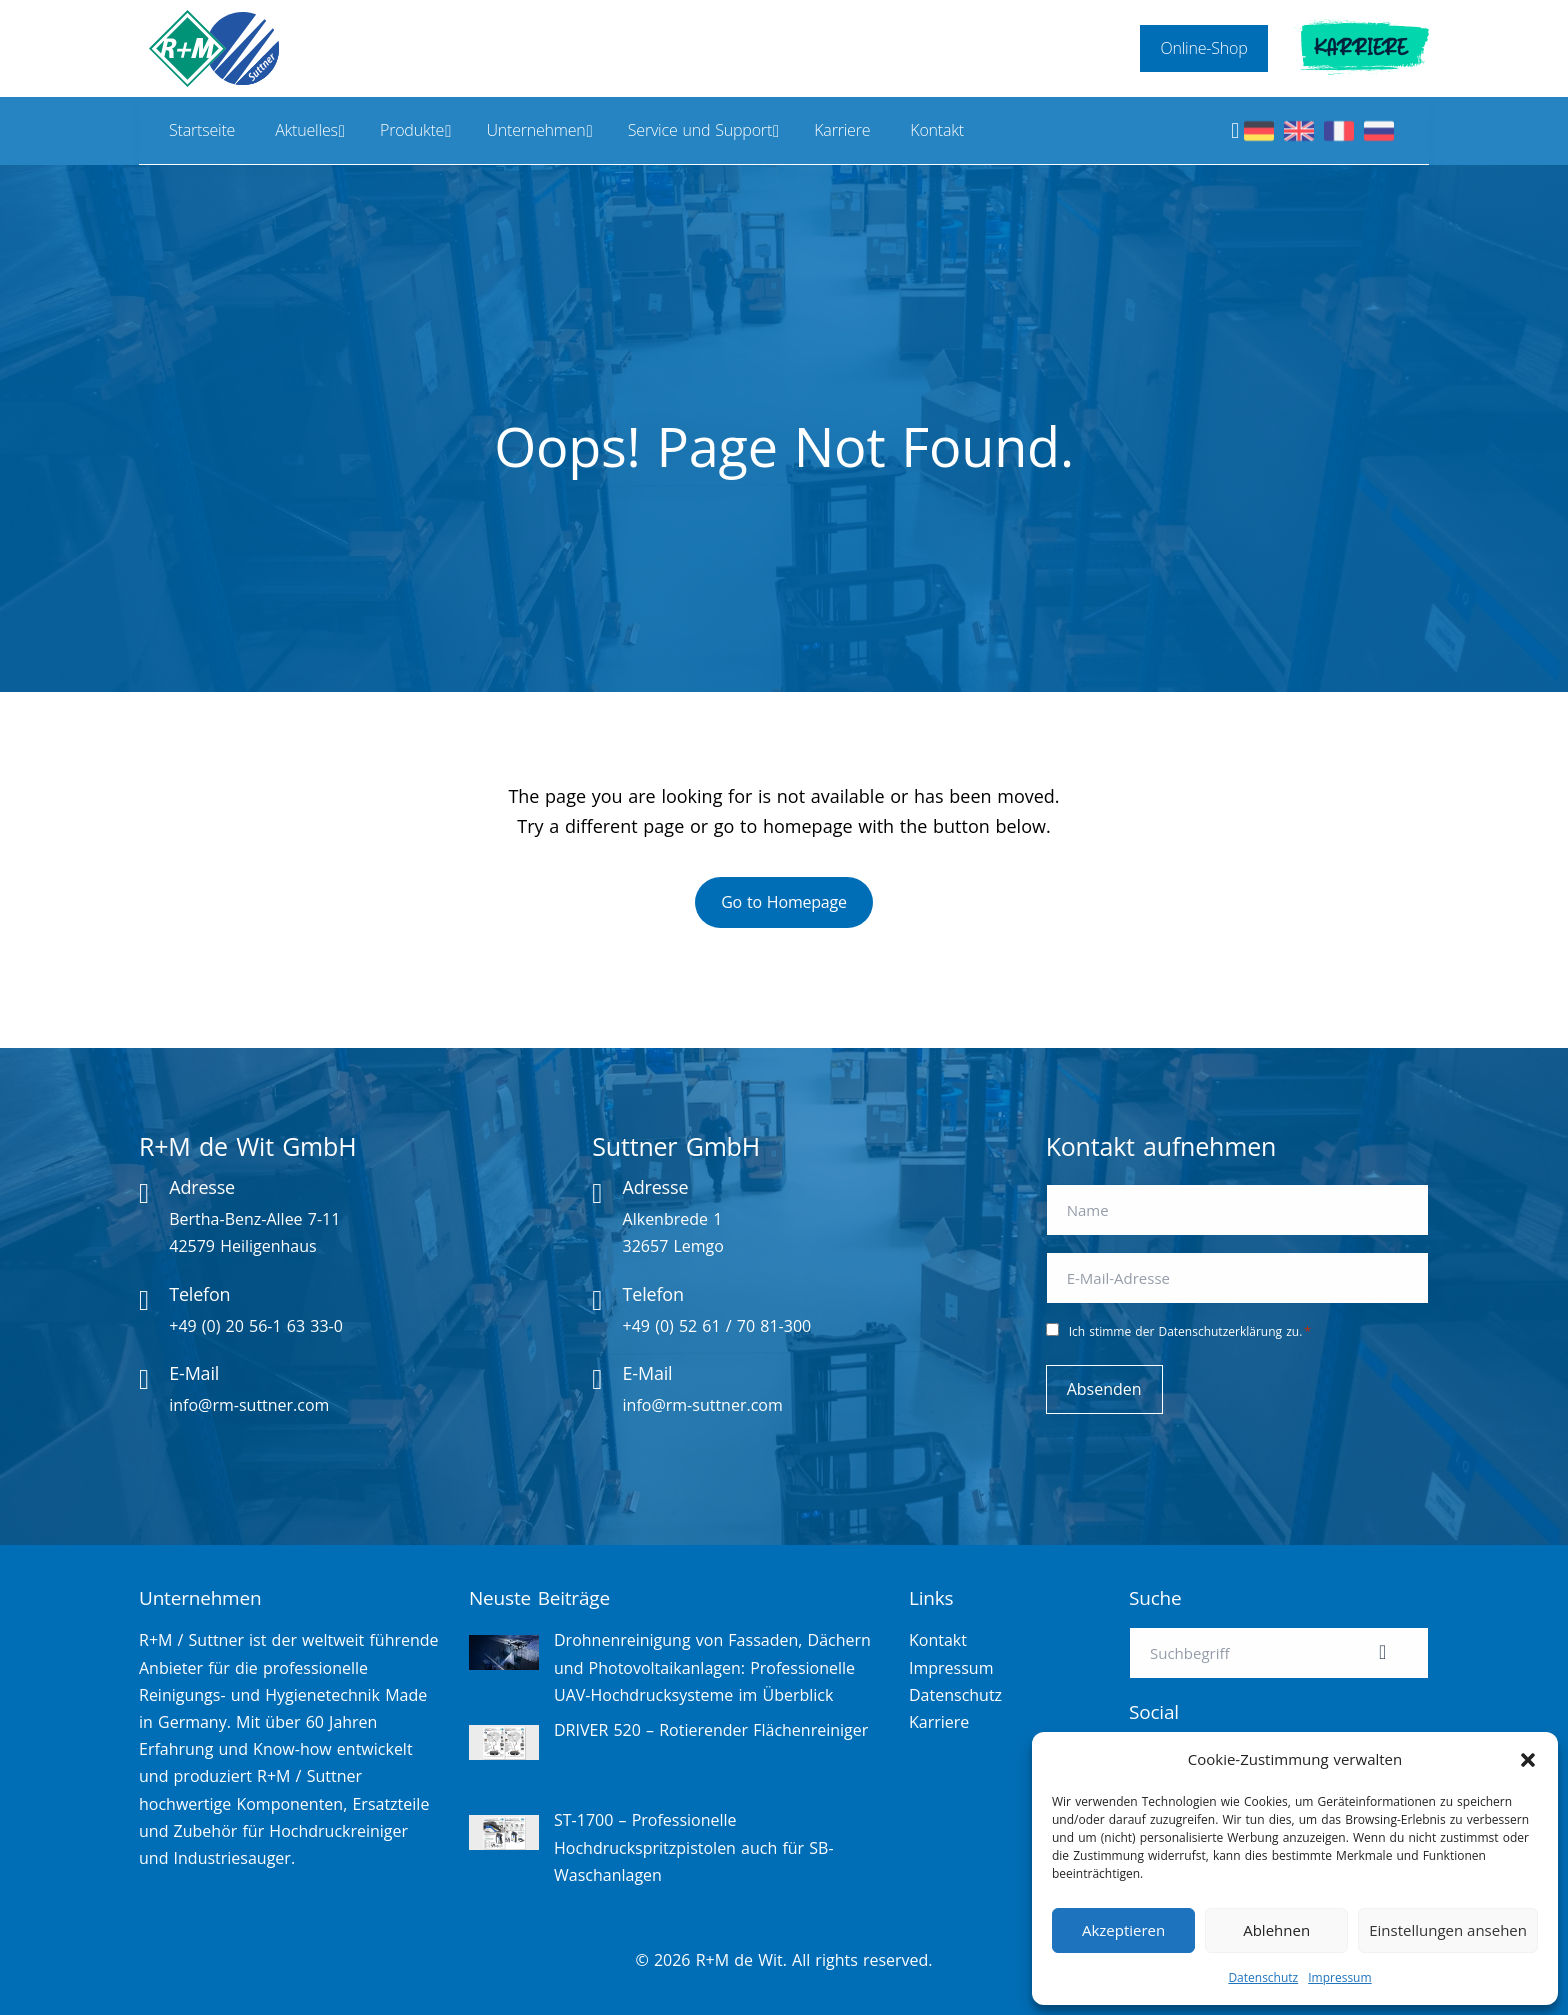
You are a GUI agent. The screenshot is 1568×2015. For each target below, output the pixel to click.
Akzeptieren (1123, 1930)
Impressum (1339, 1977)
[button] (1528, 1760)
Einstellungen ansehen (1448, 1930)
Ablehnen (1276, 1930)
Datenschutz (1263, 1977)
